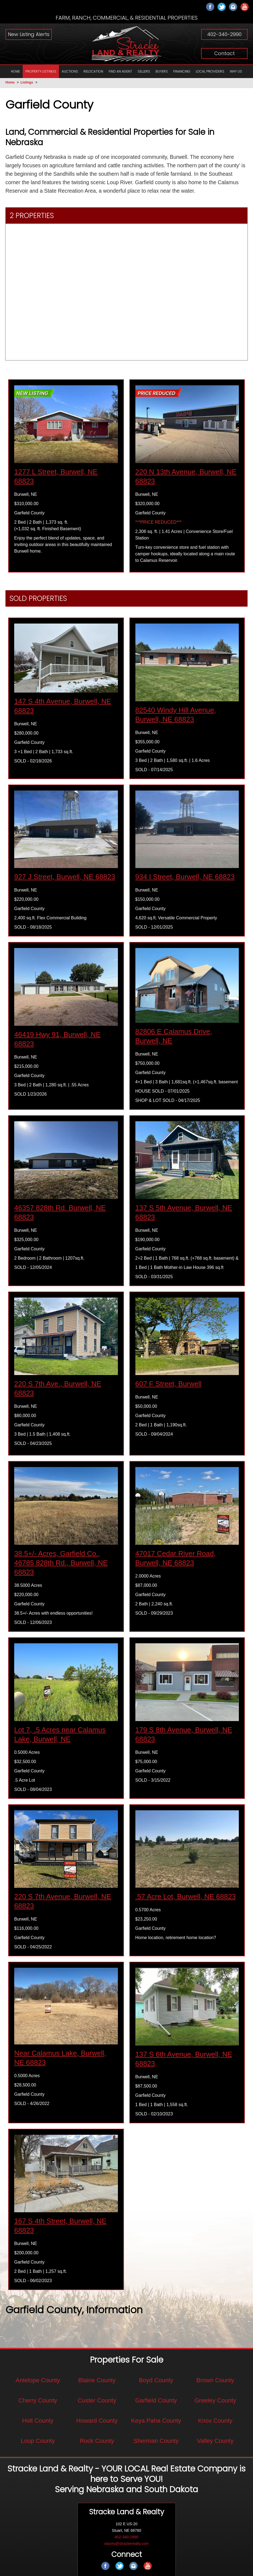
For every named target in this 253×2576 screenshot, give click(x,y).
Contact (224, 53)
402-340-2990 (224, 34)
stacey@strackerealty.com (126, 2545)
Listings (26, 82)
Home (9, 82)
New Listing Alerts (28, 34)
